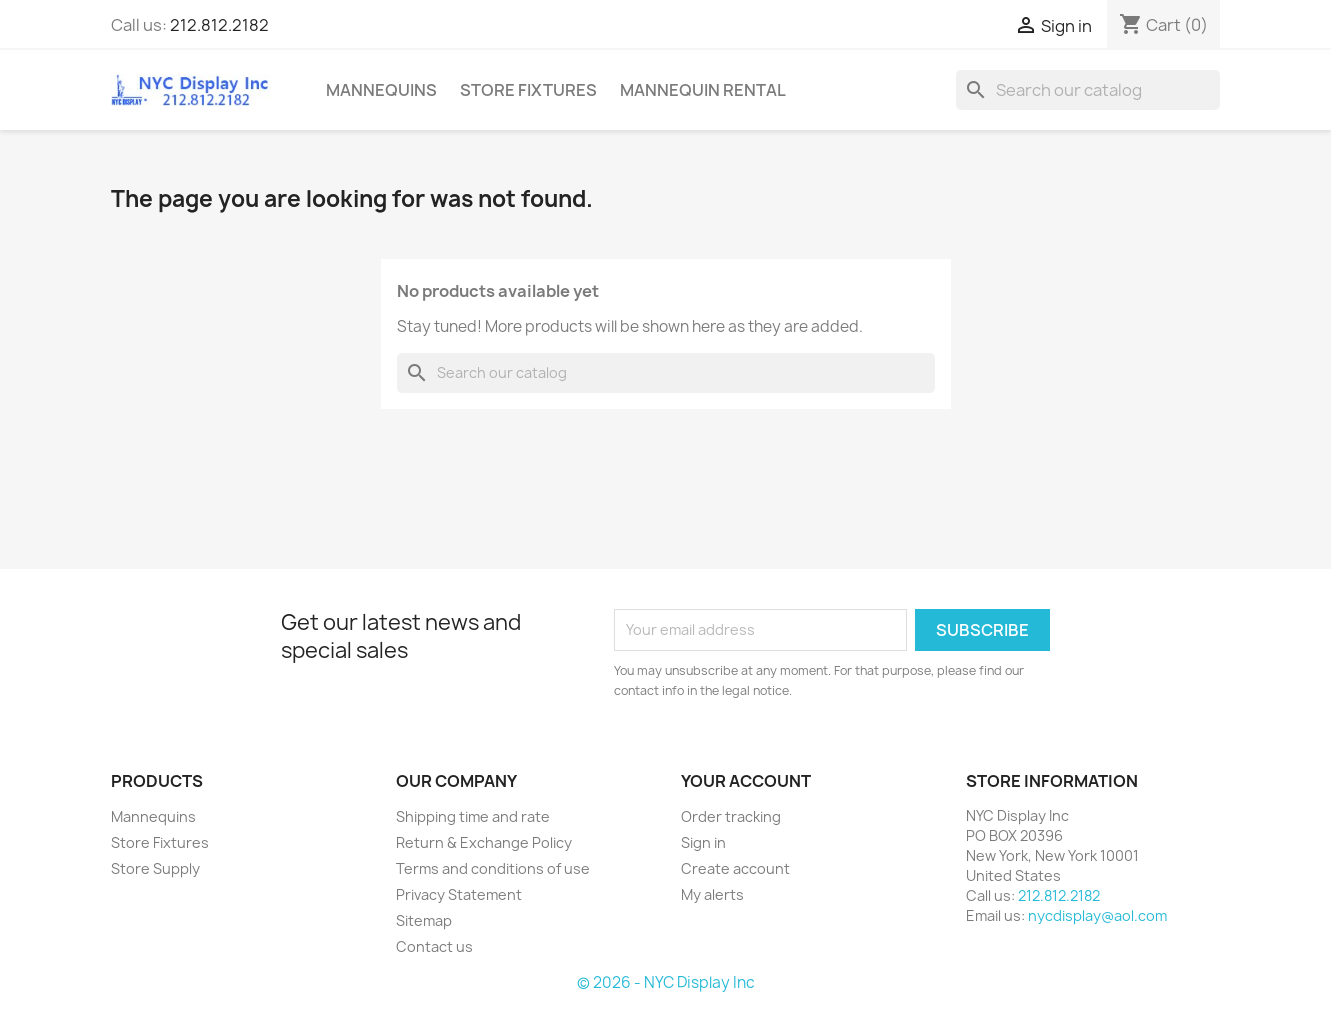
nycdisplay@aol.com (1097, 915)
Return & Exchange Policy (484, 842)
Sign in (703, 842)
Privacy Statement (459, 894)
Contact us (434, 946)
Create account (735, 868)
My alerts (712, 894)
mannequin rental (703, 90)
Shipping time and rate (473, 816)
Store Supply (155, 868)
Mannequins (381, 90)
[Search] (1088, 90)
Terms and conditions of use (493, 868)
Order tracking (731, 816)
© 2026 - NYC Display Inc (666, 982)
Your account (746, 781)
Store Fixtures (528, 90)
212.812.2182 (219, 25)
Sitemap (424, 920)
